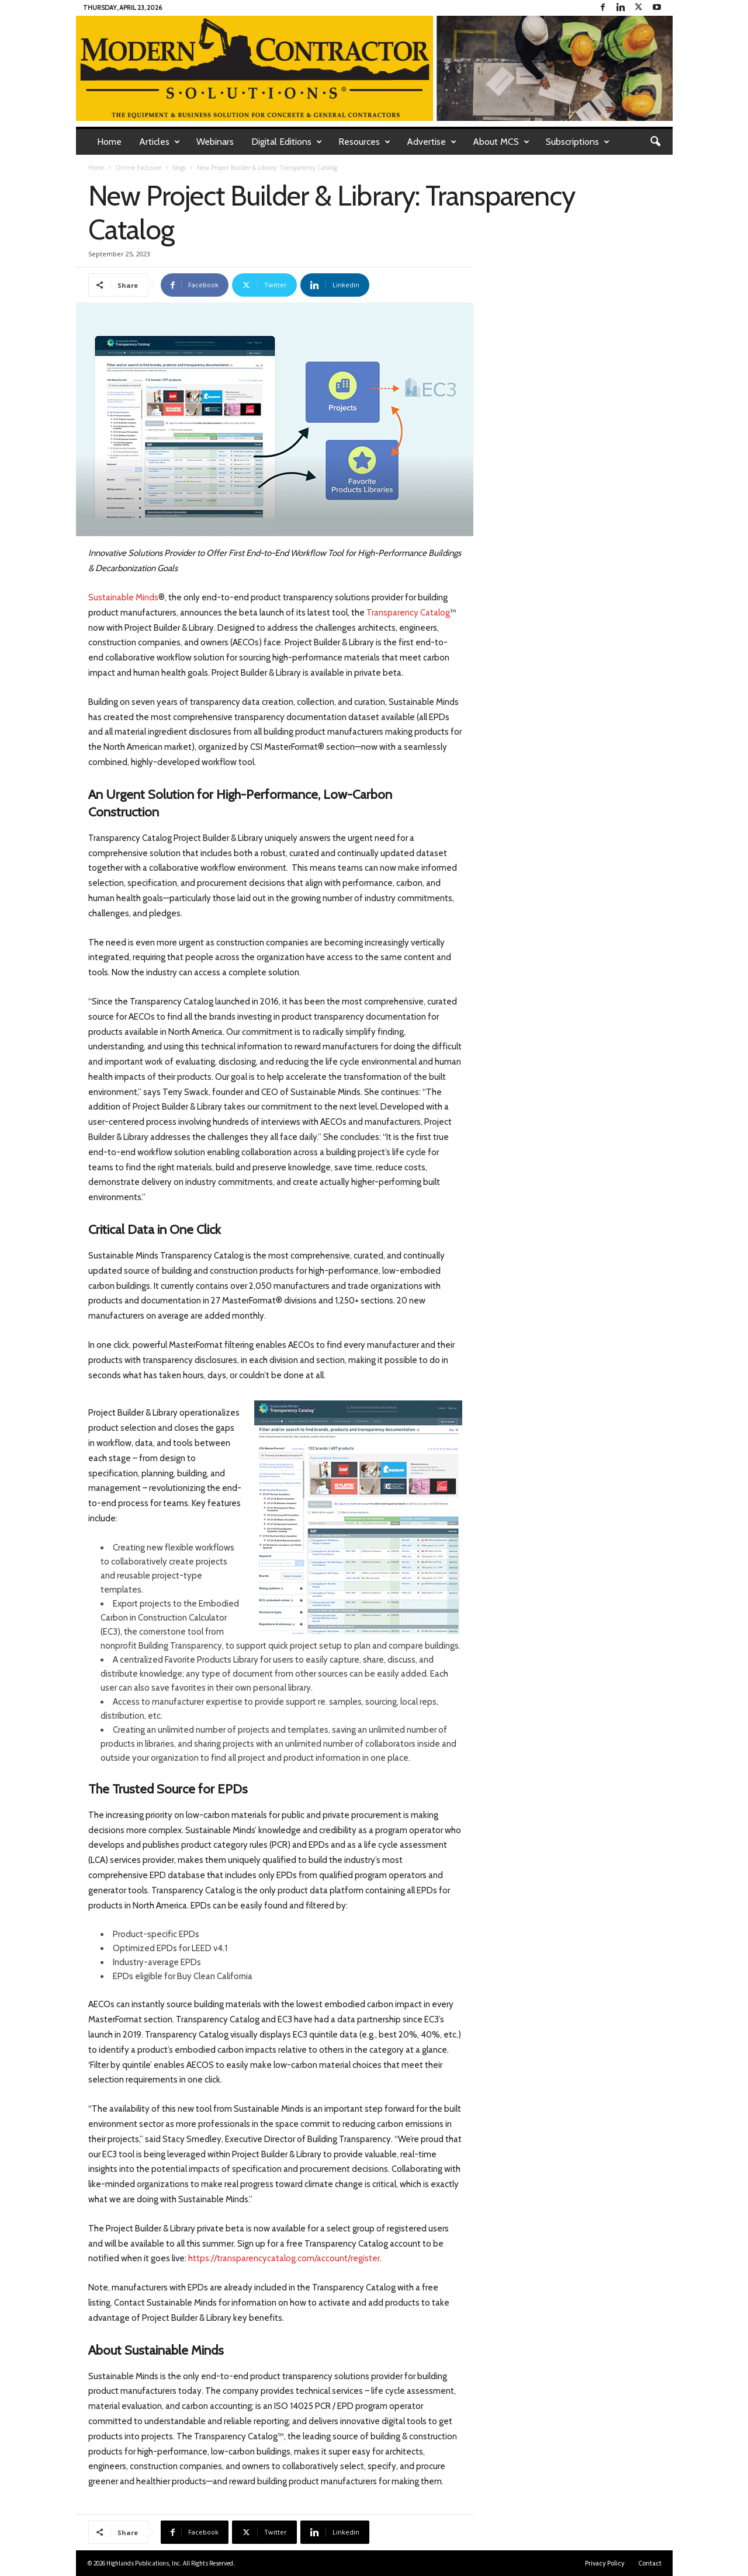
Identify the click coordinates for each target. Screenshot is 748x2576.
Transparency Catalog (408, 612)
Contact (650, 2563)
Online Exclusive (138, 168)
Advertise (431, 142)
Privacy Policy (605, 2563)
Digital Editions (286, 142)
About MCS (501, 142)
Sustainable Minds (123, 597)
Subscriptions (578, 142)
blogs (179, 168)
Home (109, 141)
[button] (655, 142)
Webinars (215, 141)
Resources (364, 142)
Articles (159, 142)
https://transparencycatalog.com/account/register (284, 2258)
